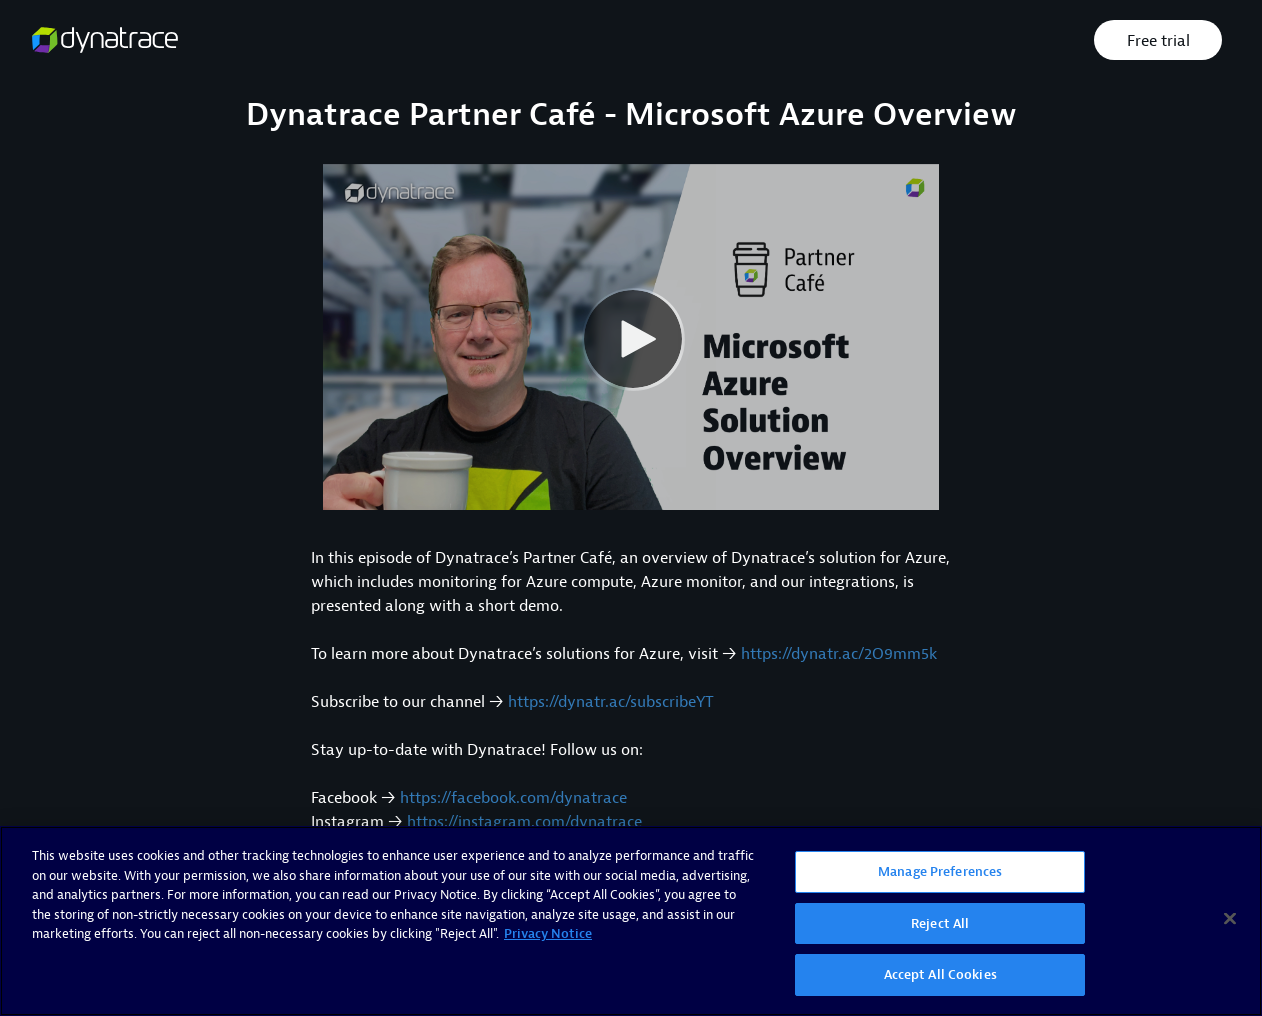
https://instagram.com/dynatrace (524, 822)
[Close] (1230, 919)
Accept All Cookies (940, 974)
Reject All (940, 923)
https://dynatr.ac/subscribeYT (611, 702)
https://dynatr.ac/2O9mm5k (839, 654)
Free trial (1158, 41)
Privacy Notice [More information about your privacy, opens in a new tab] (548, 933)
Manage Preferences (940, 871)
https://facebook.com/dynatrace (513, 798)
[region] (631, 921)
